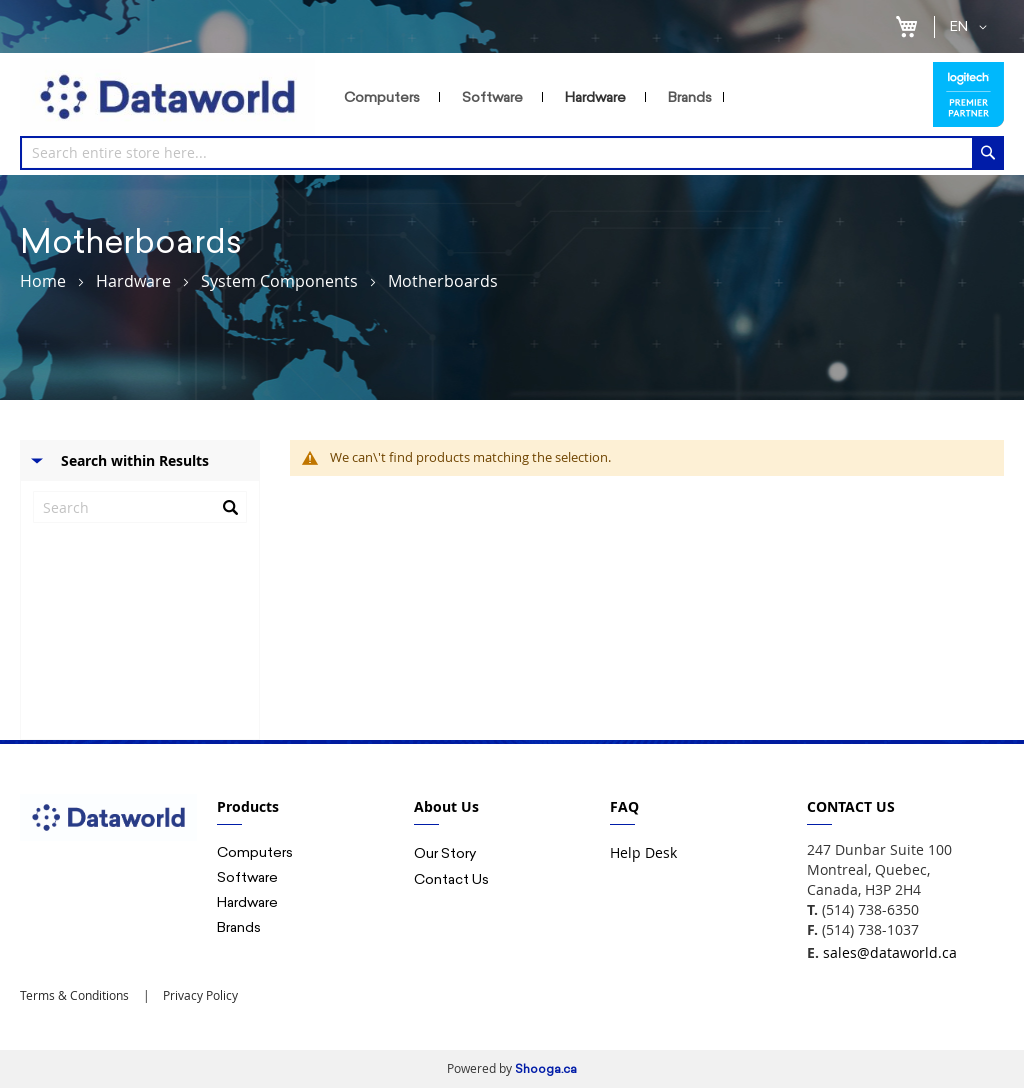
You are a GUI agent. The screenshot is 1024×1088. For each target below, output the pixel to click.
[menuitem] (386, 97)
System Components (279, 281)
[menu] (628, 97)
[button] (972, 27)
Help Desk (643, 852)
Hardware (133, 281)
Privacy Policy (199, 995)
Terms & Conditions (74, 995)
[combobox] (512, 153)
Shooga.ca (546, 1069)
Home (43, 281)
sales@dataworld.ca (890, 952)
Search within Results (135, 460)
